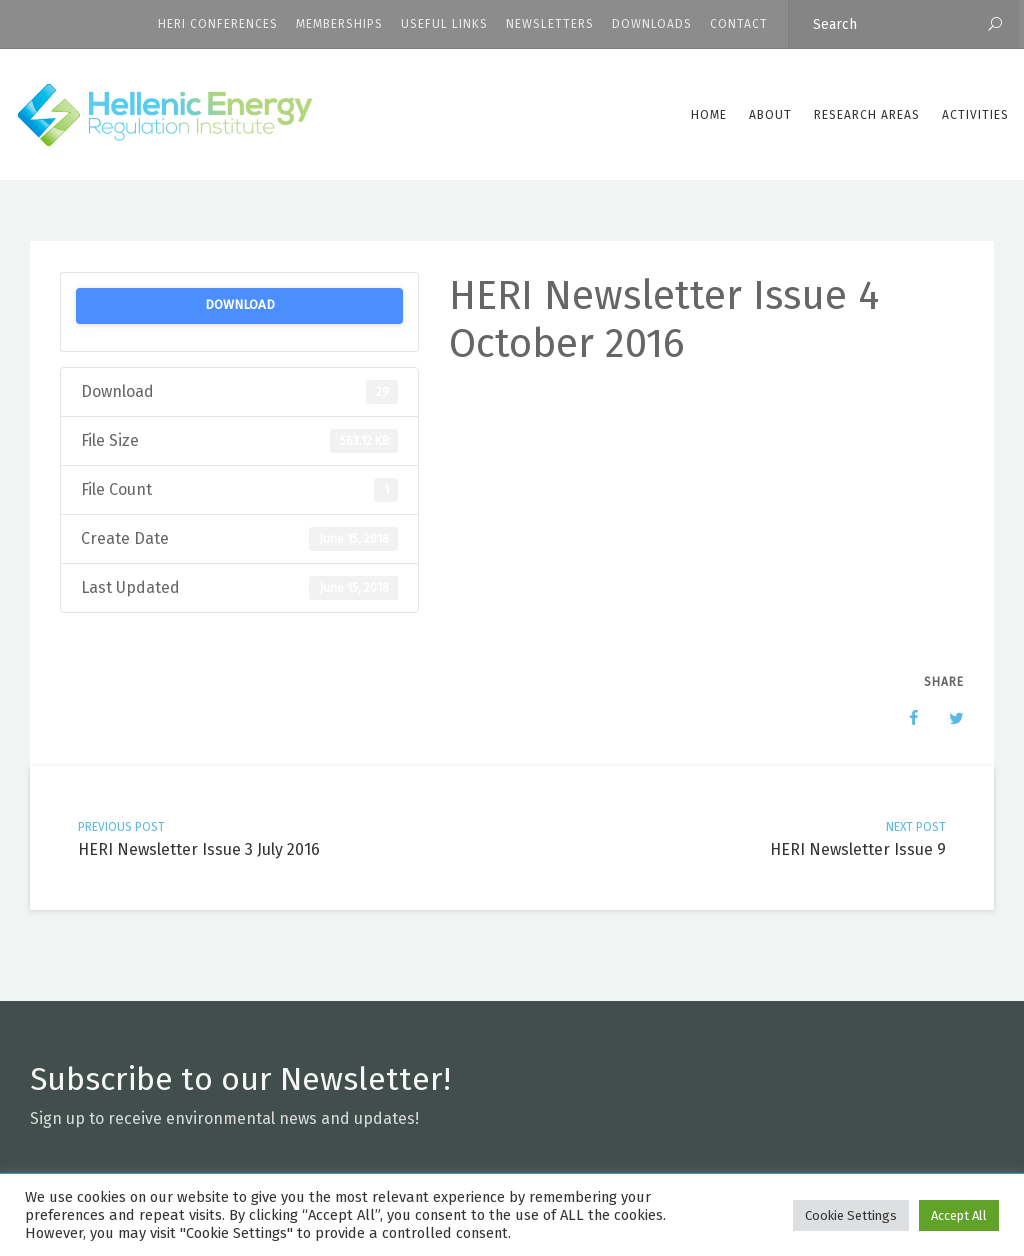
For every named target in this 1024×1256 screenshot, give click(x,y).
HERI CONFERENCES (218, 24)
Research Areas (867, 115)
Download (240, 305)
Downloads (652, 24)
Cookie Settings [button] (851, 1215)
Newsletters (550, 24)
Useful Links (444, 24)
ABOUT (770, 115)
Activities (975, 115)
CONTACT (739, 24)
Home (709, 115)
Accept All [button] (959, 1215)
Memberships (339, 24)
